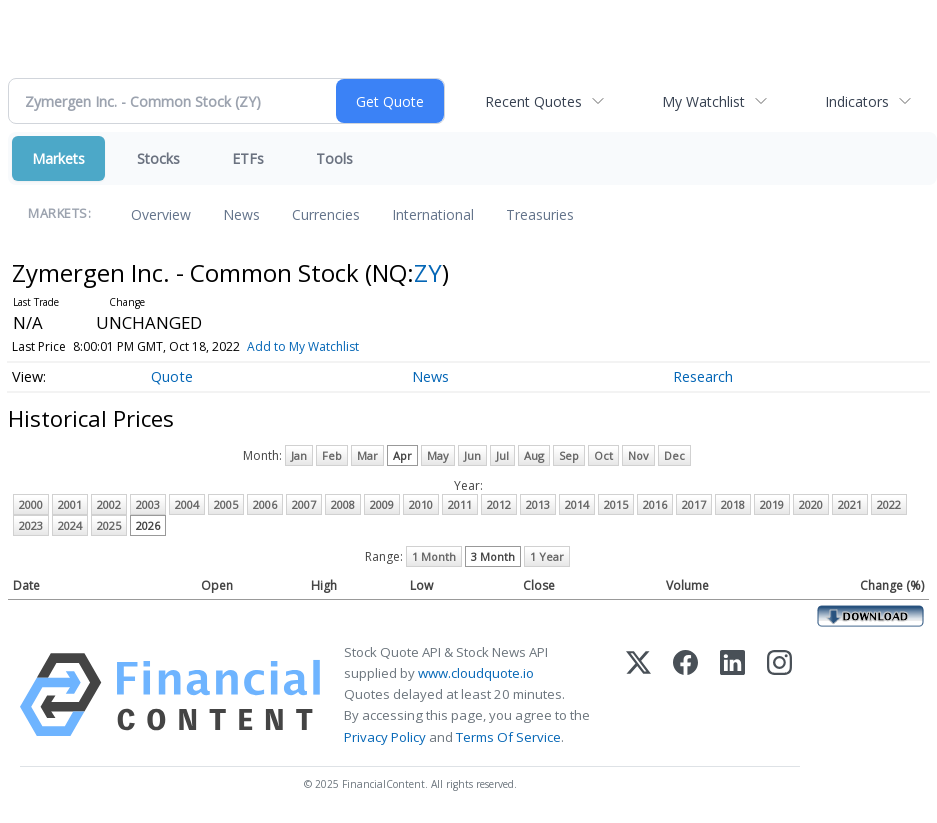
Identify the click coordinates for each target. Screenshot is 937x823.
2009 (382, 504)
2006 (265, 504)
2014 (577, 504)
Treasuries (540, 214)
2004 (187, 504)
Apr (402, 455)
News (241, 214)
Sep (569, 455)
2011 (460, 504)
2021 (850, 504)
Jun (472, 455)
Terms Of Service (508, 737)
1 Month (434, 556)
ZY (428, 272)
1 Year (547, 556)
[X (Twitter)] (638, 695)
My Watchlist (703, 101)
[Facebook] (685, 695)
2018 (733, 504)
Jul (502, 455)
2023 (31, 525)
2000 (31, 504)
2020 (811, 504)
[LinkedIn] (732, 695)
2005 (226, 504)
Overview (161, 214)
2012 (499, 504)
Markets (58, 158)
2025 (109, 525)
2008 (343, 504)
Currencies (326, 214)
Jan (299, 455)
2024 (70, 525)
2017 (694, 504)
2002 (109, 504)
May (438, 455)
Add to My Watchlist (303, 346)
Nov (638, 455)
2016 (655, 504)
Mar (367, 455)
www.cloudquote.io (476, 673)
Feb (332, 455)
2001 (70, 504)
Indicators (857, 101)
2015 (616, 504)
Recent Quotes (533, 101)
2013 (538, 504)
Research (703, 376)
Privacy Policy (385, 737)
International (433, 214)
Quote (172, 376)
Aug (534, 455)
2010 (421, 504)
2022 (889, 504)
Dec (674, 455)
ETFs (248, 158)
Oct (603, 455)
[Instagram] (779, 695)
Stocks (158, 158)
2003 (148, 504)
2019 (772, 504)
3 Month (493, 556)
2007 (304, 504)
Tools (334, 158)
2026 (148, 525)
